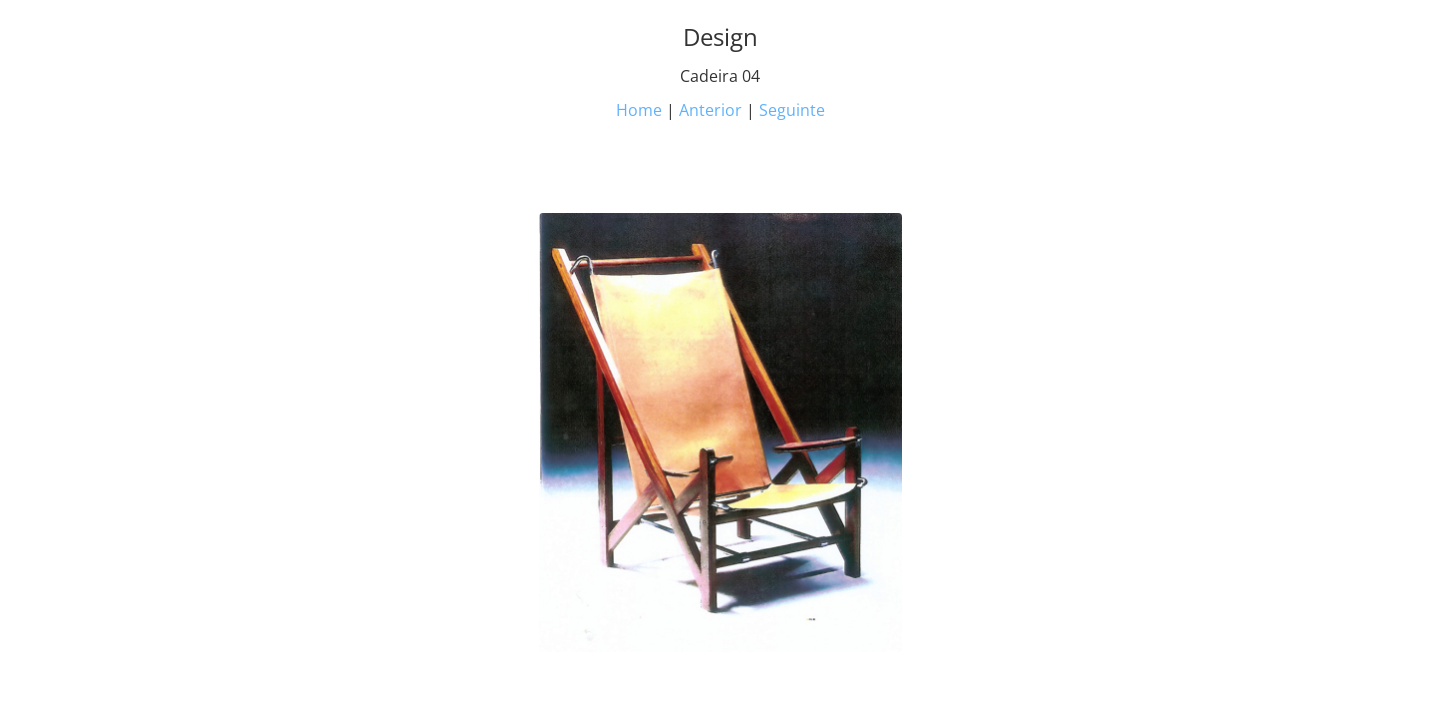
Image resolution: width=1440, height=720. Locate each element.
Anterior (710, 110)
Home (639, 110)
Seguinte (792, 110)
